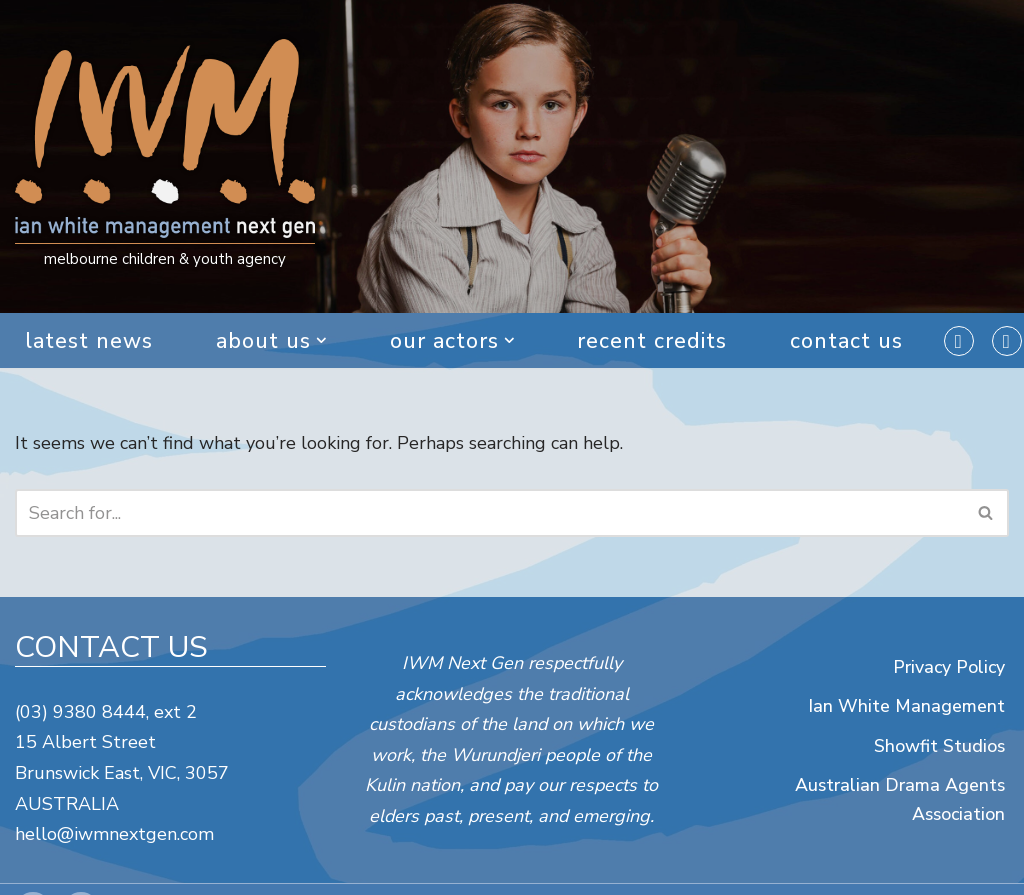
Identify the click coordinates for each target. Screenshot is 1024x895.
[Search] (489, 513)
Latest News (87, 341)
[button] (321, 340)
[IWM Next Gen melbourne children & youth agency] (165, 157)
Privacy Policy (948, 666)
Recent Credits (653, 341)
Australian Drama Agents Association (899, 799)
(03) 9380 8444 (80, 712)
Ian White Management (906, 706)
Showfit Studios (939, 745)
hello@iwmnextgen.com (114, 834)
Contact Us (848, 341)
